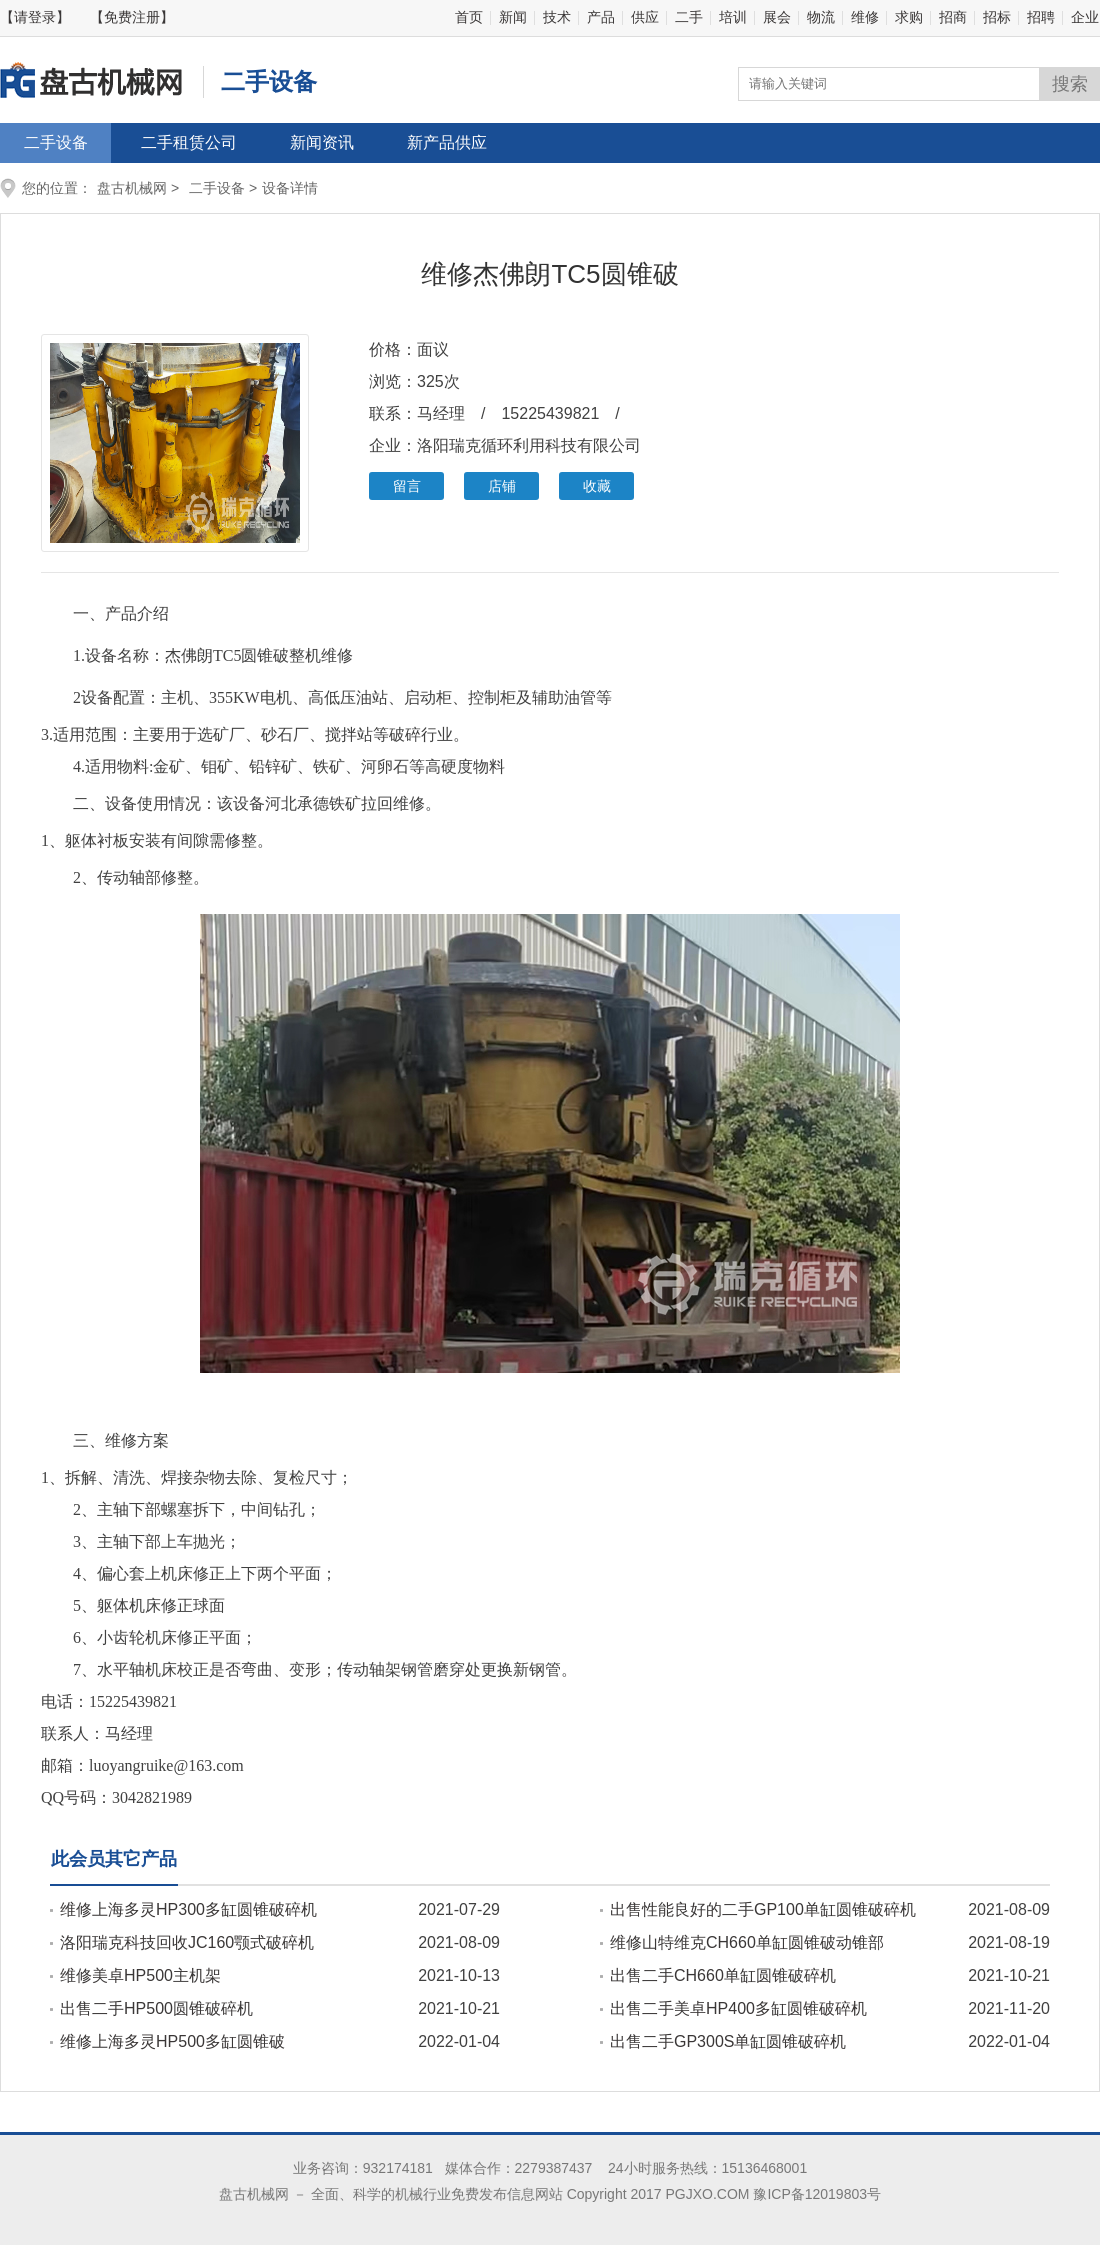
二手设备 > (223, 188)
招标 (997, 17)
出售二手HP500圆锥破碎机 (156, 2008)
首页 (469, 17)
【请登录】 (35, 17)
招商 (953, 17)
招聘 (1041, 17)
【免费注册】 (132, 17)
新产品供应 (447, 142)
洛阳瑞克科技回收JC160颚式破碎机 (187, 1942)
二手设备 (56, 142)
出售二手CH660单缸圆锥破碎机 (723, 1975)
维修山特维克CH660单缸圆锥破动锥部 (747, 1942)
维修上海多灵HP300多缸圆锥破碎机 (188, 1909)
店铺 (502, 486)
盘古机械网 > (138, 188)
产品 (601, 17)
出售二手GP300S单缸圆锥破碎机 (728, 2041)
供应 (645, 17)
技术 (557, 17)
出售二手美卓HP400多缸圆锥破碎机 (738, 2008)
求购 (909, 17)
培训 (733, 17)
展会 (777, 17)
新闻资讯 (322, 142)
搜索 (1070, 84)
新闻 (513, 17)
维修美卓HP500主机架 (140, 1975)
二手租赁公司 (189, 142)
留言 (407, 486)
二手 (689, 17)
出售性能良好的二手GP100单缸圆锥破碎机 (763, 1909)
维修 (865, 17)
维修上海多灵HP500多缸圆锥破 (172, 2041)
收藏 (597, 486)
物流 (821, 17)
